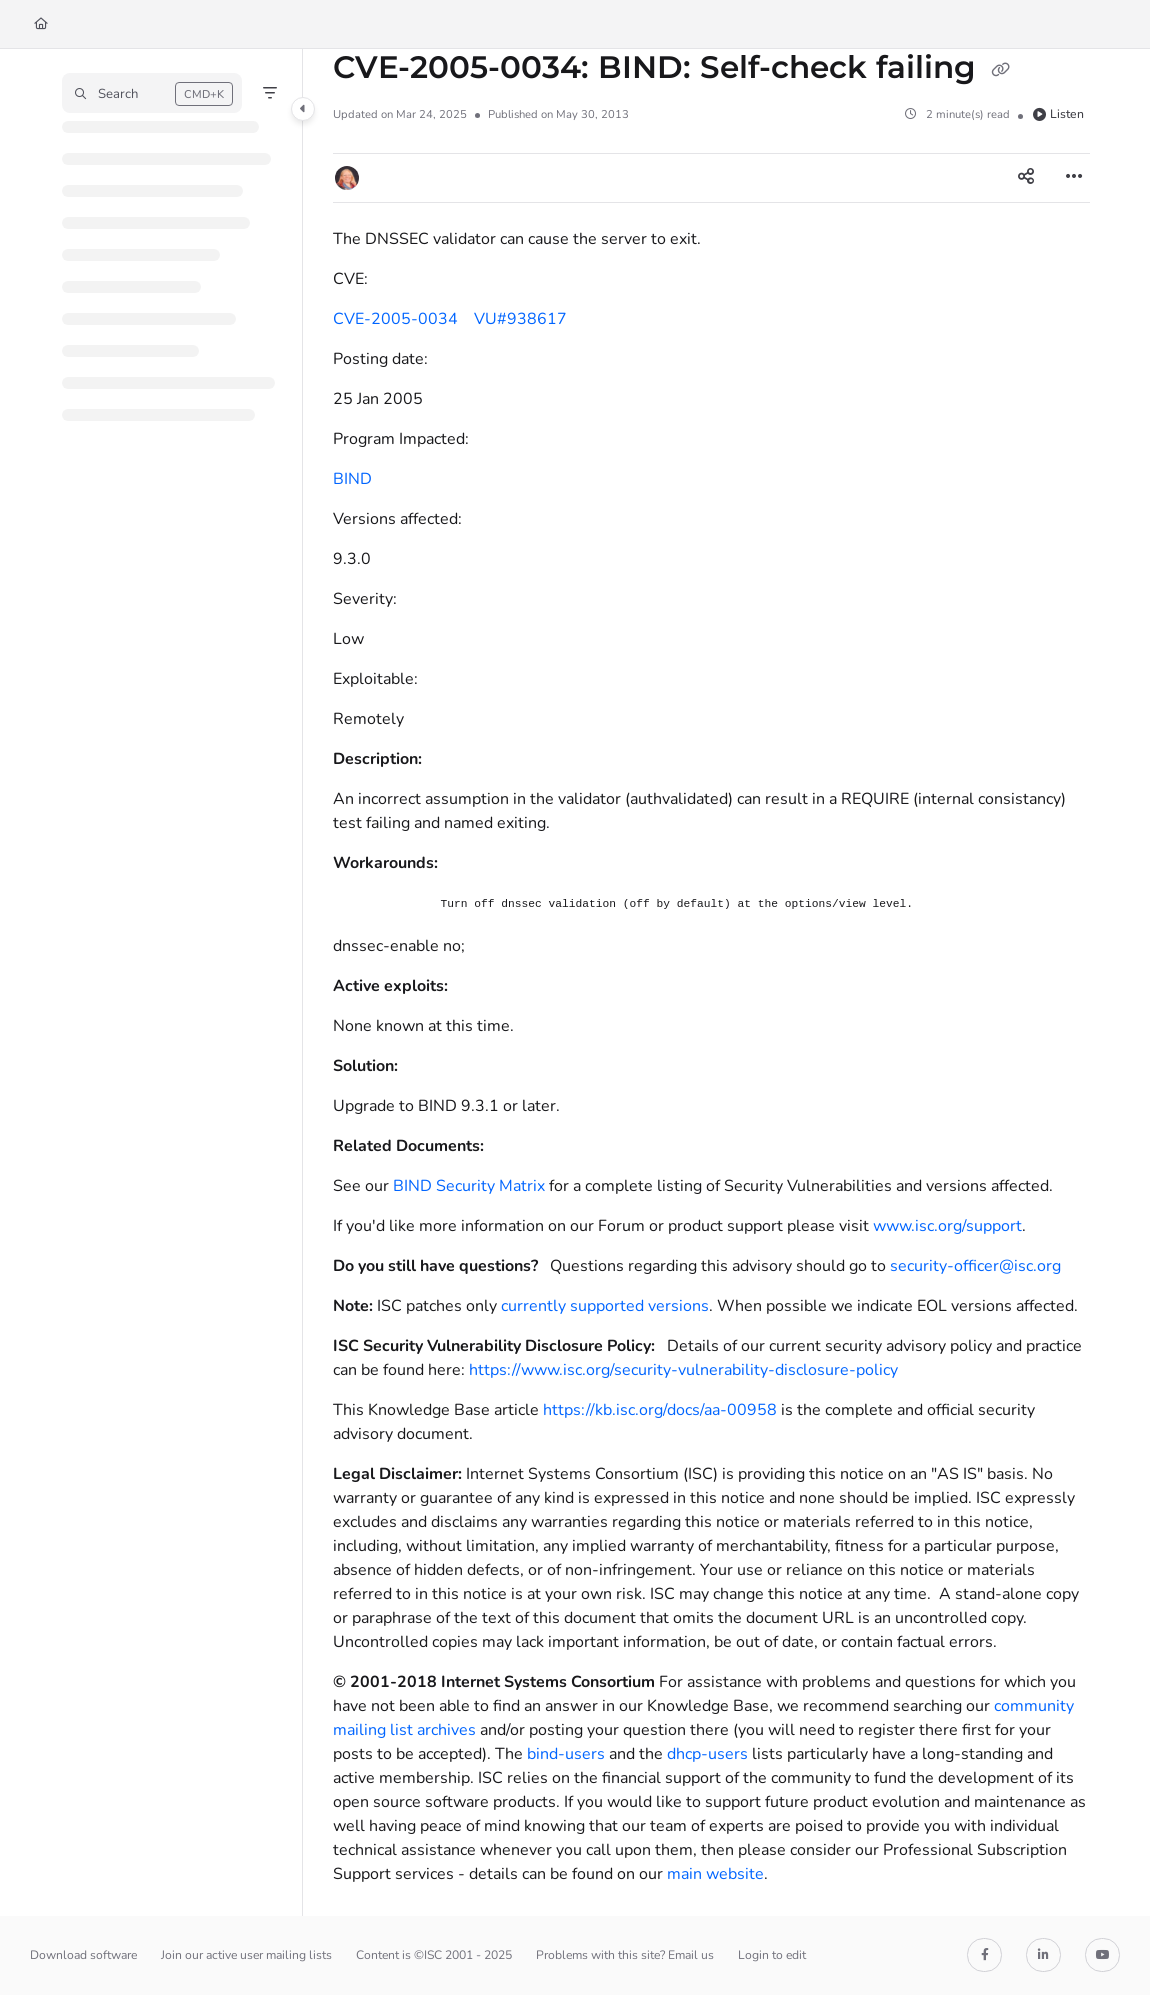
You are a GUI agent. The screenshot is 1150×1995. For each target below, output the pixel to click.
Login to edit (772, 1955)
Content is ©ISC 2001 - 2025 (434, 1955)
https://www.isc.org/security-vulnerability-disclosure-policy (683, 1370)
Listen (1058, 114)
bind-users (566, 1754)
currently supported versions (605, 1306)
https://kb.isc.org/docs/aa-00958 (660, 1410)
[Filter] (270, 93)
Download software (83, 1955)
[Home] (41, 24)
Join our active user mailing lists (246, 1955)
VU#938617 (520, 319)
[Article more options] (1074, 178)
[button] (152, 93)
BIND (352, 479)
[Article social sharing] (1026, 178)
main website (715, 1874)
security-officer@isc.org (975, 1266)
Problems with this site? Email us (625, 1955)
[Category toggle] (303, 109)
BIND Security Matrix (469, 1186)
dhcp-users (707, 1754)
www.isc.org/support (947, 1226)
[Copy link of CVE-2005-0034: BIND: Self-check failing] (1001, 70)
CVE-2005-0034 (395, 319)
